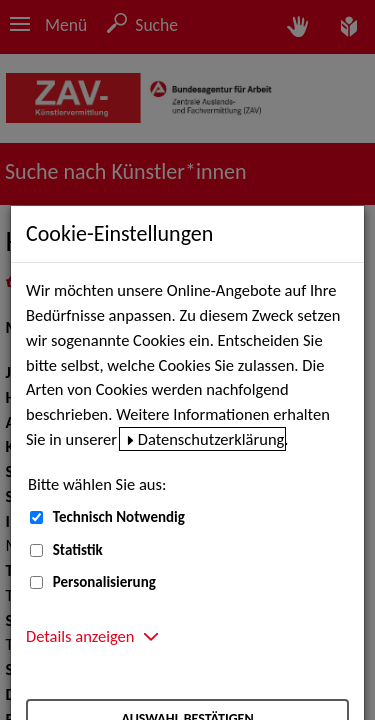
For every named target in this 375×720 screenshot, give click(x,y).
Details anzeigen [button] (80, 636)
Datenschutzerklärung (211, 439)
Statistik (78, 550)
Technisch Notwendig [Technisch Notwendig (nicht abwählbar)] (119, 517)
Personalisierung (104, 582)
